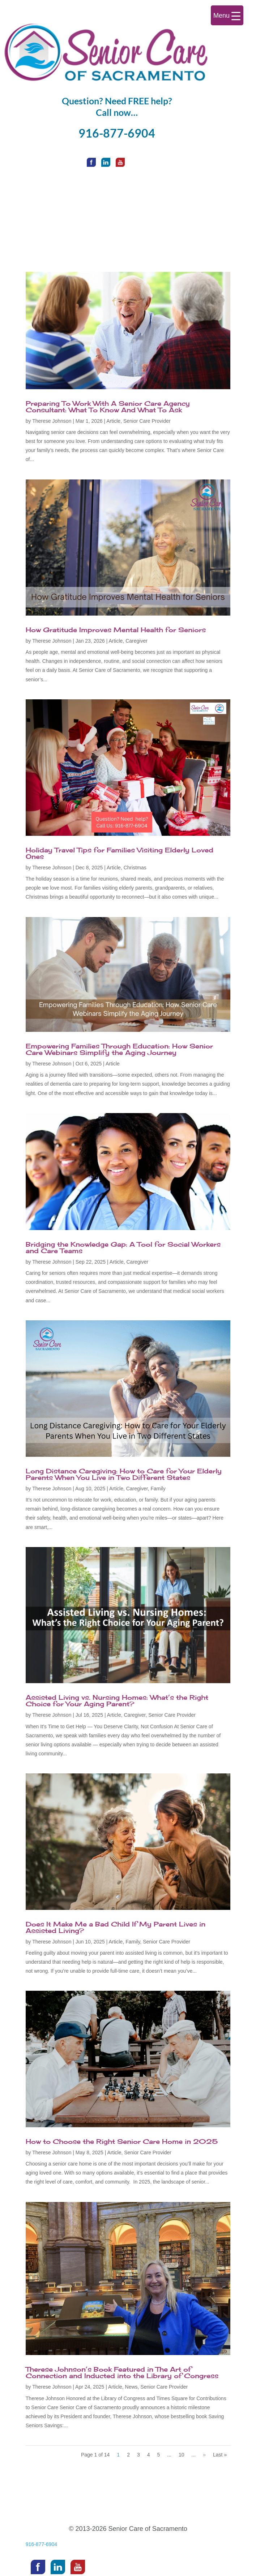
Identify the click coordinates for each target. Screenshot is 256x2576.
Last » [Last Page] (220, 2455)
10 (181, 2455)
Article (113, 421)
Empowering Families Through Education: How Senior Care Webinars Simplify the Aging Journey (119, 1049)
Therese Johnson (51, 421)
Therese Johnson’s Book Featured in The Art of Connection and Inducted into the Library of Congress (122, 2372)
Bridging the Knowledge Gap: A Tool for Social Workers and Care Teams (123, 1247)
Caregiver (136, 641)
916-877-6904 (116, 133)
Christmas (135, 867)
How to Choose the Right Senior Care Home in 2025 (122, 2141)
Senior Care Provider (147, 421)
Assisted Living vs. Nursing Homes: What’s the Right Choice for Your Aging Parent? (117, 1700)
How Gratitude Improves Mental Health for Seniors (116, 630)
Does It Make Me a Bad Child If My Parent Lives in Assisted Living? (115, 1927)
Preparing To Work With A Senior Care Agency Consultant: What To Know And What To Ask (108, 406)
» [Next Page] (204, 2455)
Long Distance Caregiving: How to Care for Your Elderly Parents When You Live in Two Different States (124, 1474)
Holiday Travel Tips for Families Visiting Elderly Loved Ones (119, 853)
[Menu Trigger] (227, 15)
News (131, 2387)
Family (157, 1488)
